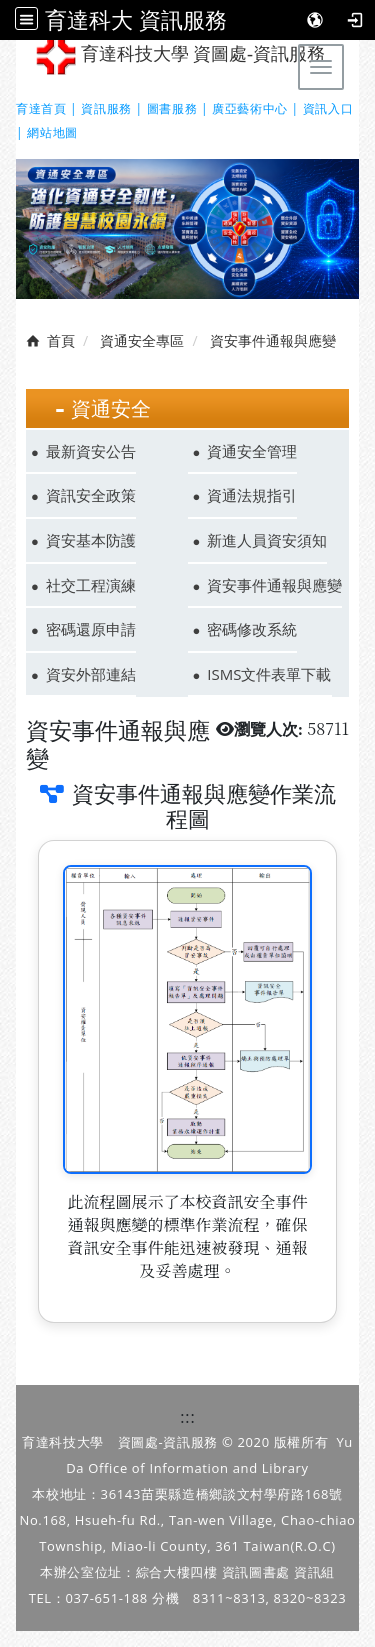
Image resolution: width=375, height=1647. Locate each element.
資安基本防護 (91, 540)
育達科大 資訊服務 (136, 19)
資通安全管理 (252, 451)
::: (188, 1416)
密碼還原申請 (91, 629)
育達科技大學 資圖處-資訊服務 (180, 55)
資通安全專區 (142, 340)
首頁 (61, 340)
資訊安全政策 (91, 495)
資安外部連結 (91, 674)
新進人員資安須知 (267, 540)
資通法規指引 (252, 495)
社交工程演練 (91, 585)
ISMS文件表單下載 (269, 674)
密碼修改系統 (252, 629)
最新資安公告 (91, 451)
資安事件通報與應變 (274, 585)
